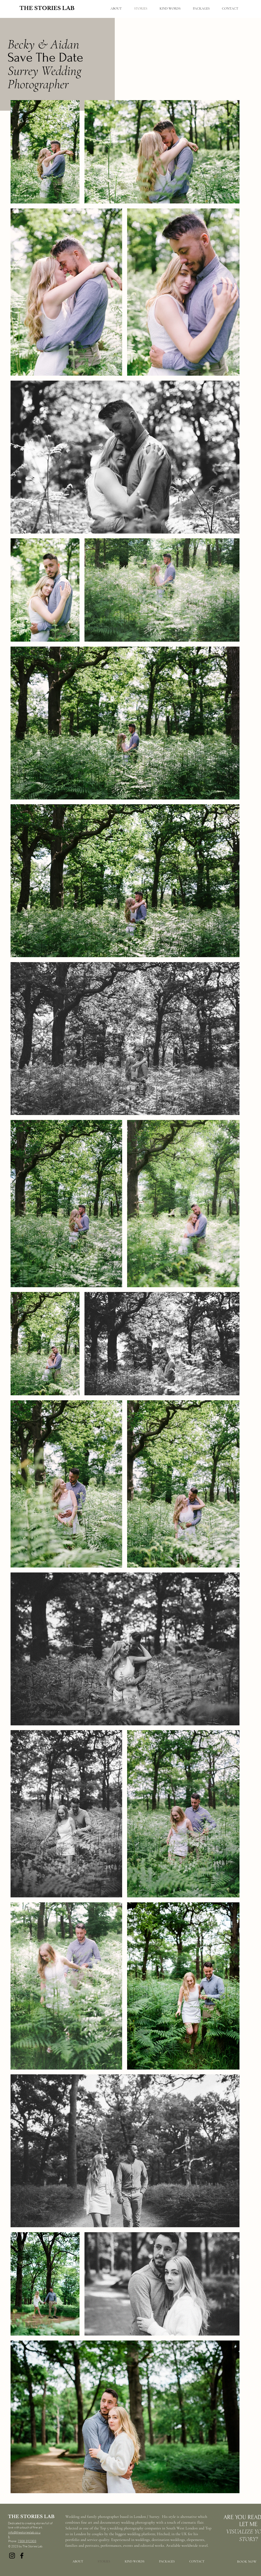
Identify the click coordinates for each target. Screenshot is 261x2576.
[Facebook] (22, 2555)
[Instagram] (12, 2555)
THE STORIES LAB (47, 8)
